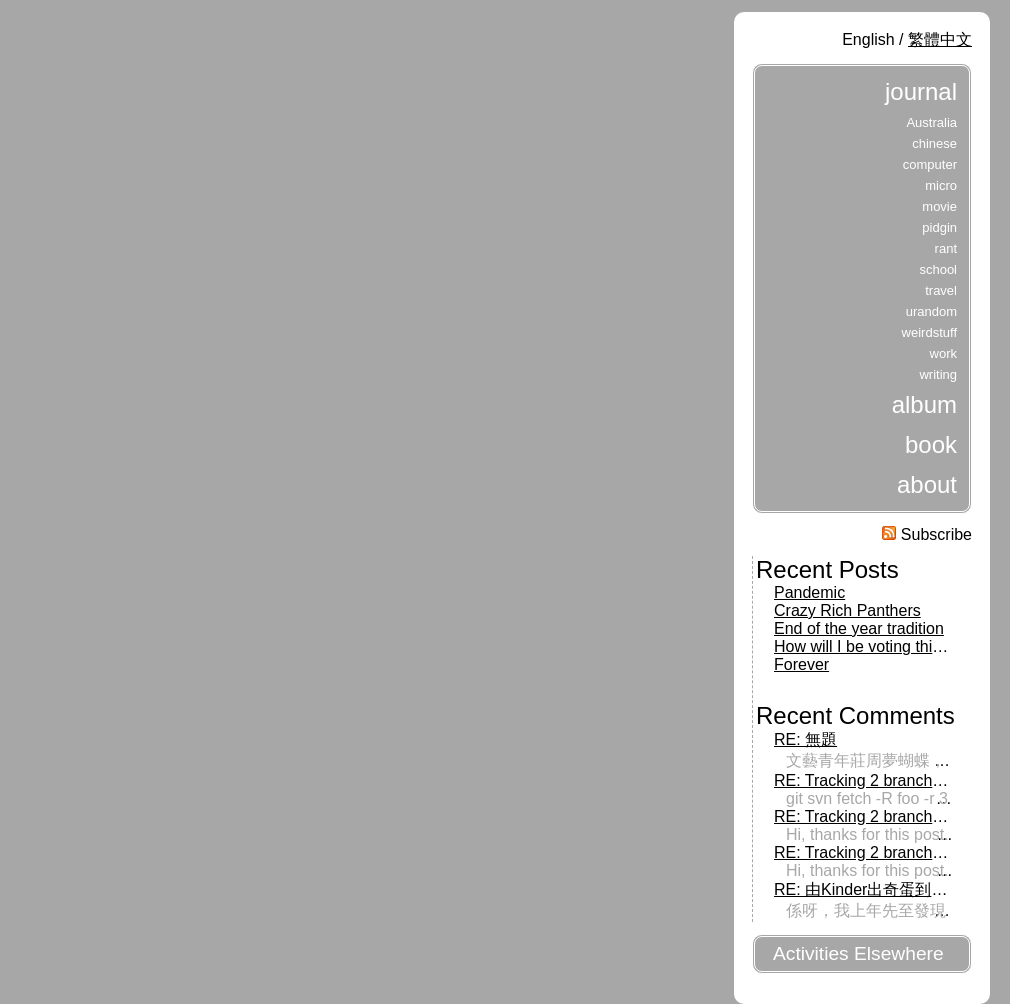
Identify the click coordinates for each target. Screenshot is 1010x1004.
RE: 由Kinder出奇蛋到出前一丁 (884, 889)
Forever (801, 664)
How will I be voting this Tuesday (889, 646)
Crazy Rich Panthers (847, 610)
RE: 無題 (805, 739)
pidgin (939, 227)
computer (930, 164)
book (931, 444)
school (938, 269)
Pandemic (809, 592)
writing (938, 374)
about (927, 484)
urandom (931, 311)
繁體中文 (940, 39)
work (943, 353)
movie (939, 206)
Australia (931, 122)
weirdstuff (929, 332)
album (924, 404)
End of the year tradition (859, 628)
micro (941, 185)
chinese (934, 143)
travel (941, 290)
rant (946, 248)
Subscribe (927, 534)
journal (921, 91)
